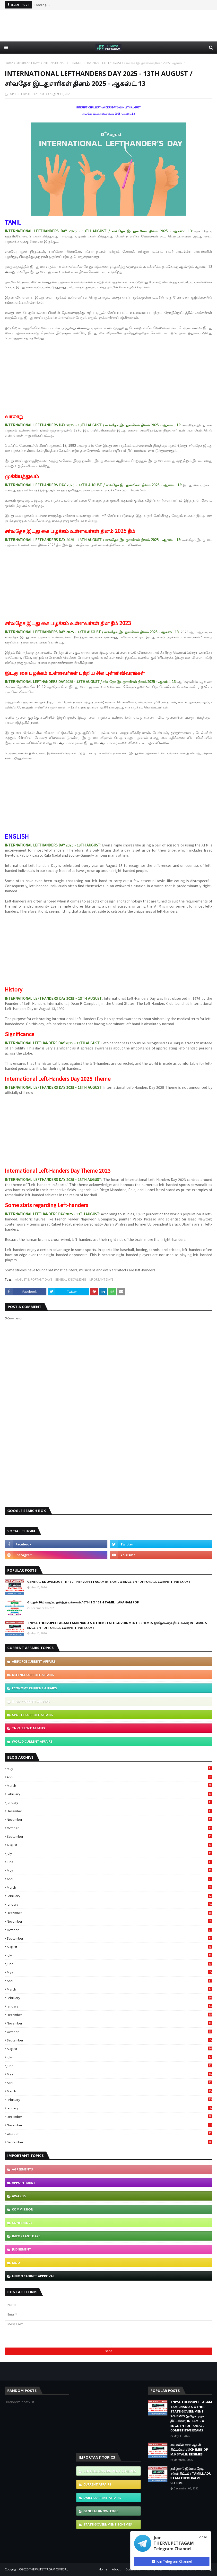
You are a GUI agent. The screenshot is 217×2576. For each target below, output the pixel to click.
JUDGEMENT (21, 2249)
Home (9, 63)
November (109, 1819)
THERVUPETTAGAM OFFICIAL (48, 2569)
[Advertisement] (108, 26)
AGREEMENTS (22, 2169)
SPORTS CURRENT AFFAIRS (32, 1715)
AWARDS (19, 2196)
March (109, 1785)
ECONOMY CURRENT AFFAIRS (34, 1688)
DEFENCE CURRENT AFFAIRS (33, 1675)
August (109, 1845)
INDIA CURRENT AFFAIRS (31, 1701)
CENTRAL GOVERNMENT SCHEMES (109, 2471)
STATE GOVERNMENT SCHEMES (107, 2524)
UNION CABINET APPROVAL (33, 2276)
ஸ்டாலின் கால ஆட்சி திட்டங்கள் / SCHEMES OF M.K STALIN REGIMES (189, 2449)
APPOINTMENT (23, 2182)
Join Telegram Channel (172, 2561)
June (109, 1862)
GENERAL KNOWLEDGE (70, 1279)
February (109, 1794)
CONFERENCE (22, 2222)
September (109, 1836)
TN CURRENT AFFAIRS (28, 1728)
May (109, 1768)
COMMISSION (22, 2209)
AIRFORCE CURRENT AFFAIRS (34, 1661)
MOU (16, 2262)
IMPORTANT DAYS (28, 63)
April (109, 1777)
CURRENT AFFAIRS (97, 2484)
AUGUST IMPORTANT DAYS (33, 1279)
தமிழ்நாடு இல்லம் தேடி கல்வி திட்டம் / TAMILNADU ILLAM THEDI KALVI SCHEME (190, 2475)
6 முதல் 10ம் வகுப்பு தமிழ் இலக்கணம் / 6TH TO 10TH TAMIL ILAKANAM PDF (83, 1602)
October (109, 1828)
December (109, 1811)
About (116, 2569)
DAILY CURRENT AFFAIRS (102, 2497)
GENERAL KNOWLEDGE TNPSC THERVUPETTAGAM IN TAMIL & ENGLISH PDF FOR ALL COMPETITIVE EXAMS (109, 1581)
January (109, 1802)
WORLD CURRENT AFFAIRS (32, 1741)
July (109, 1853)
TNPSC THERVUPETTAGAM (26, 94)
